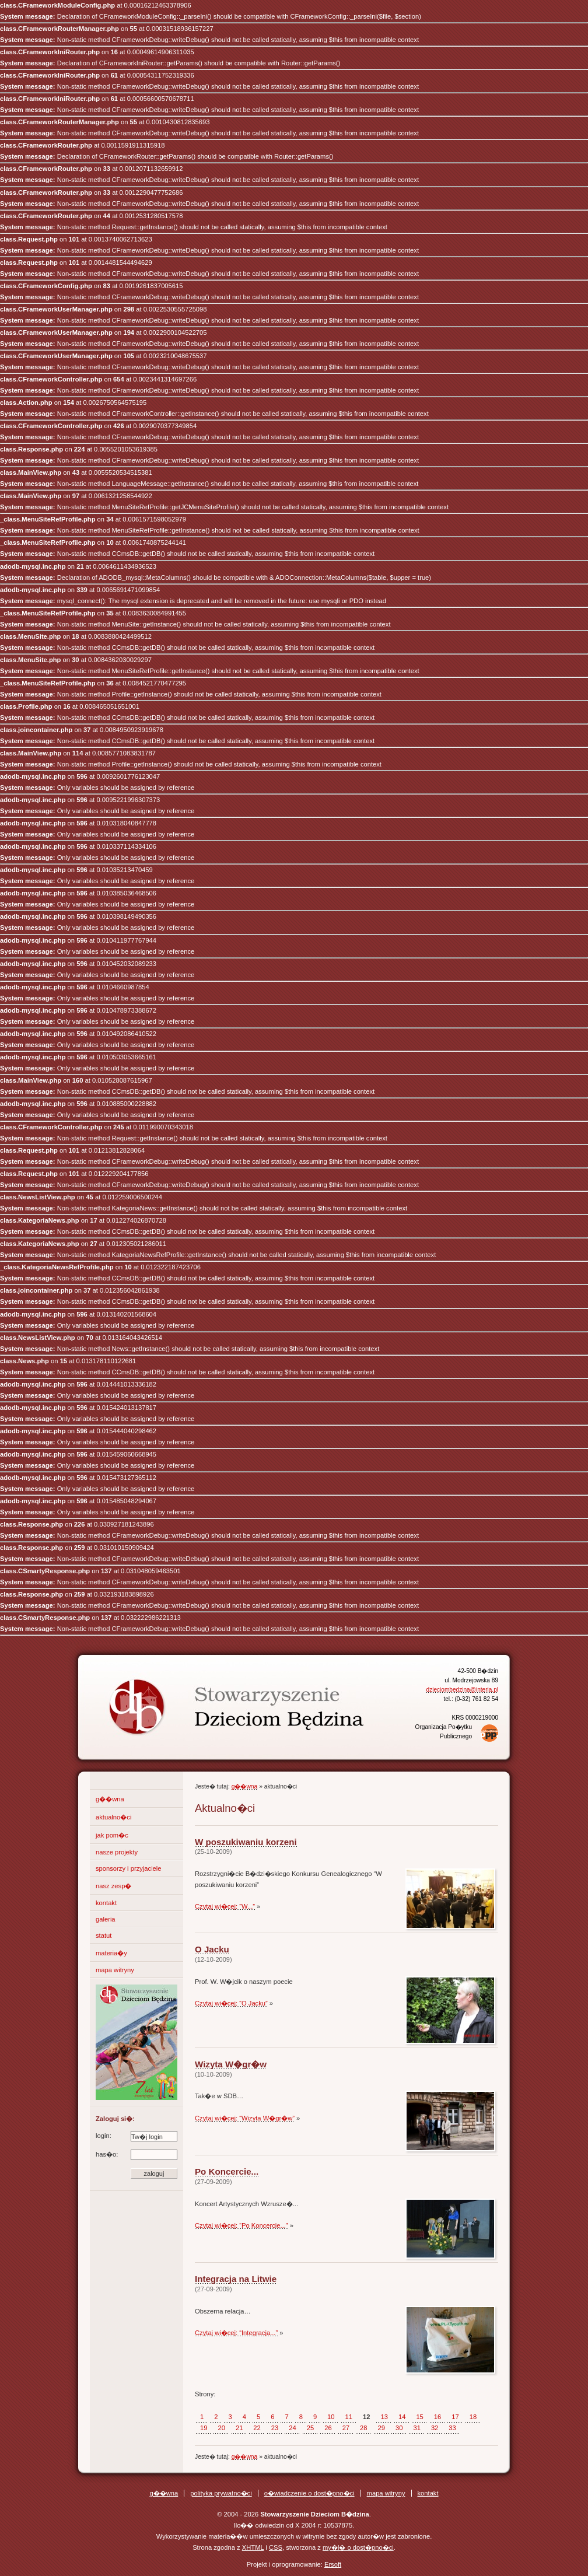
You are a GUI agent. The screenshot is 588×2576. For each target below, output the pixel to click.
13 (383, 2416)
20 (221, 2427)
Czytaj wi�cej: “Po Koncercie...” (241, 2225)
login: (136, 2136)
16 (437, 2416)
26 (327, 2427)
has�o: (136, 2155)
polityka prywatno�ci (221, 2493)
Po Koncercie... (226, 2171)
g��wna (110, 1799)
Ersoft (332, 2564)
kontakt (106, 1902)
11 (348, 2416)
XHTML (253, 2547)
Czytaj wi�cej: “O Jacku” (231, 2003)
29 (381, 2427)
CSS (275, 2547)
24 (292, 2427)
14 (401, 2416)
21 (239, 2427)
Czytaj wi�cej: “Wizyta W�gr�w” (245, 2118)
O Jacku (212, 1949)
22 (256, 2427)
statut (103, 1935)
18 (473, 2416)
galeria (106, 1919)
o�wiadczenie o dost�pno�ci (309, 2493)
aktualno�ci (113, 1817)
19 (203, 2427)
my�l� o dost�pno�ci (358, 2547)
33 (452, 2427)
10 (330, 2416)
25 (310, 2427)
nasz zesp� (113, 1885)
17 (455, 2416)
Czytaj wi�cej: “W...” (225, 1906)
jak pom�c (112, 1835)
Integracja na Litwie (235, 2279)
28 (363, 2427)
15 (419, 2416)
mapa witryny (115, 1969)
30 (399, 2427)
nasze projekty (117, 1852)
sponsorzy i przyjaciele (129, 1868)
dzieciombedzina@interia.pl (462, 1689)
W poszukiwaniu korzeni (246, 1842)
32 (434, 2427)
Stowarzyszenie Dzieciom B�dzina (215, 1697)
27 (345, 2427)
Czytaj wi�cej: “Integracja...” (236, 2332)
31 (416, 2427)
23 (274, 2427)
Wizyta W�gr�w (231, 2064)
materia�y (111, 1953)
